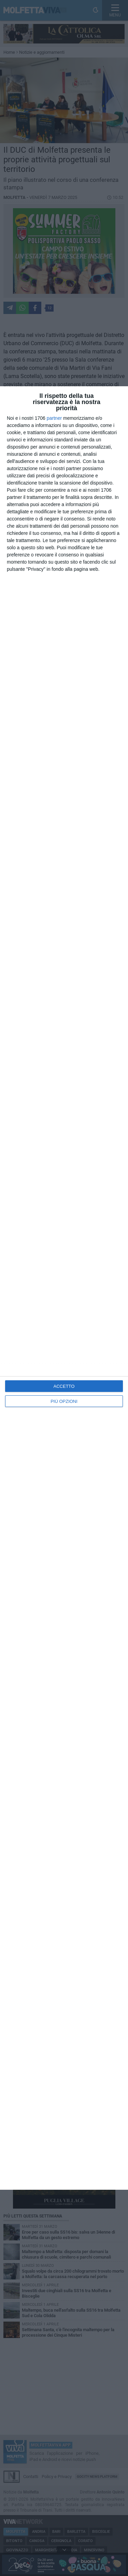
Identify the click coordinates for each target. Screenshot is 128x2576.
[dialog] (64, 1287)
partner (54, 418)
